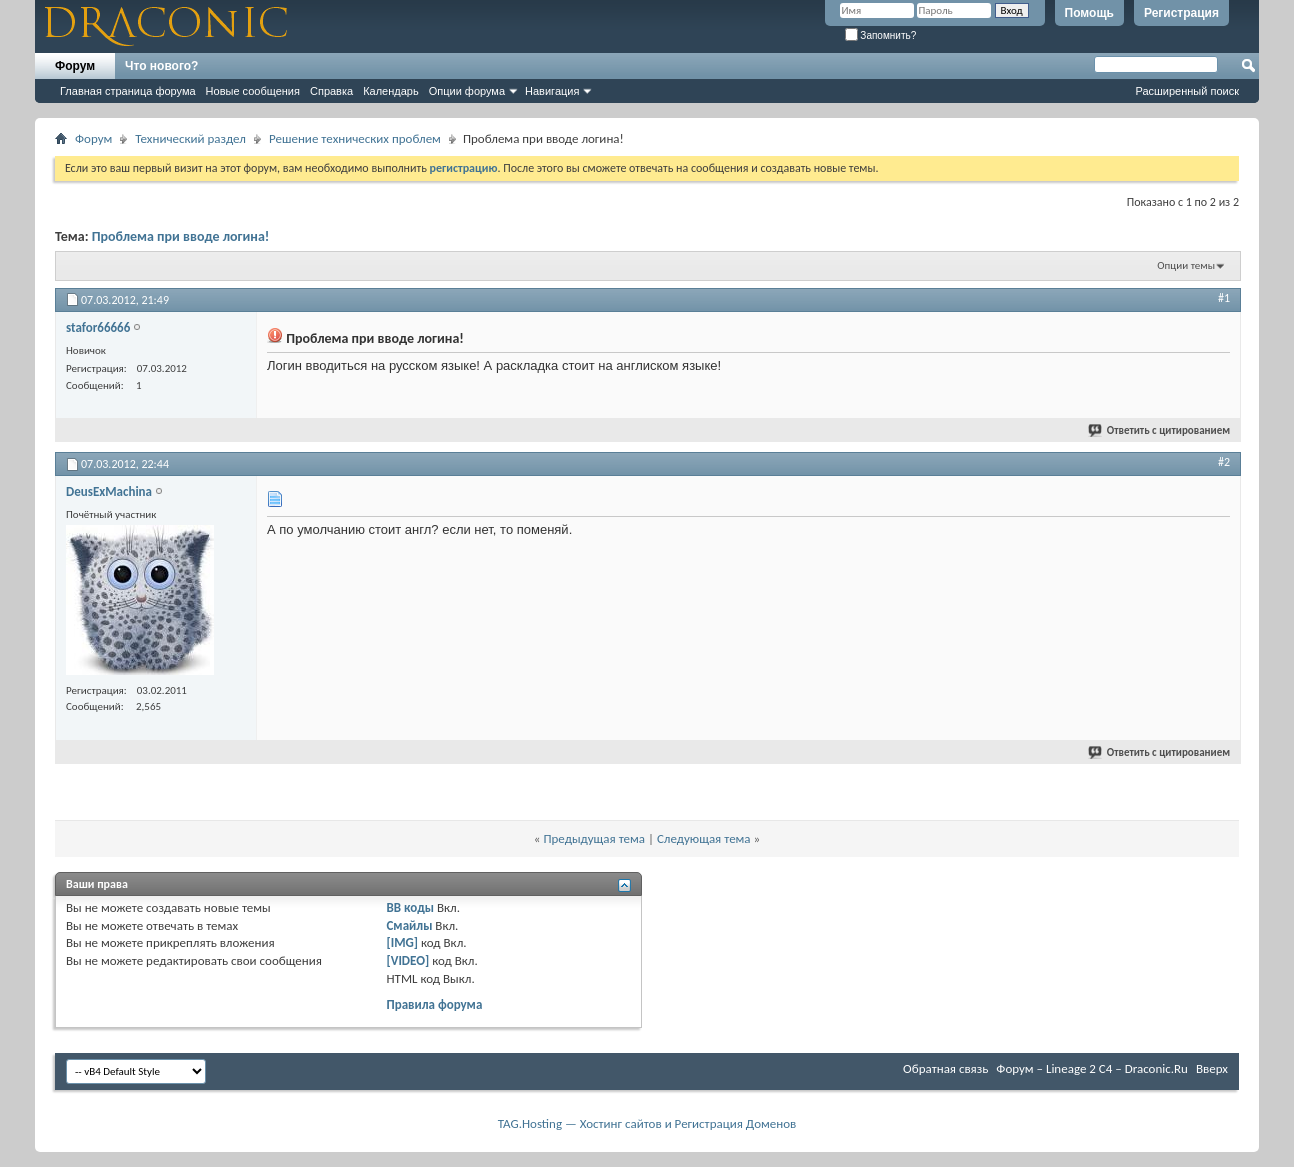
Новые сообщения (253, 91)
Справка (331, 91)
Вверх (1212, 1068)
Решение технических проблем (355, 138)
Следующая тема (704, 838)
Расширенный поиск (1187, 91)
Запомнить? (881, 35)
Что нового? (161, 66)
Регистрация (1181, 13)
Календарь (391, 91)
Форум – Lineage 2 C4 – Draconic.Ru (1092, 1068)
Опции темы (1186, 265)
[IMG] (402, 942)
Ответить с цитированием (1160, 430)
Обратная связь (945, 1068)
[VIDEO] (407, 960)
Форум (75, 66)
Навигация (552, 91)
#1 (1224, 298)
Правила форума (434, 1004)
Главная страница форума (128, 91)
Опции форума (467, 91)
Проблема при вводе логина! (181, 236)
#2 (1224, 462)
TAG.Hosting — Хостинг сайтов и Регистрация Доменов (647, 1123)
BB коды (410, 907)
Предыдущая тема (594, 838)
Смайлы (409, 925)
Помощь (1089, 13)
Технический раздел (190, 138)
